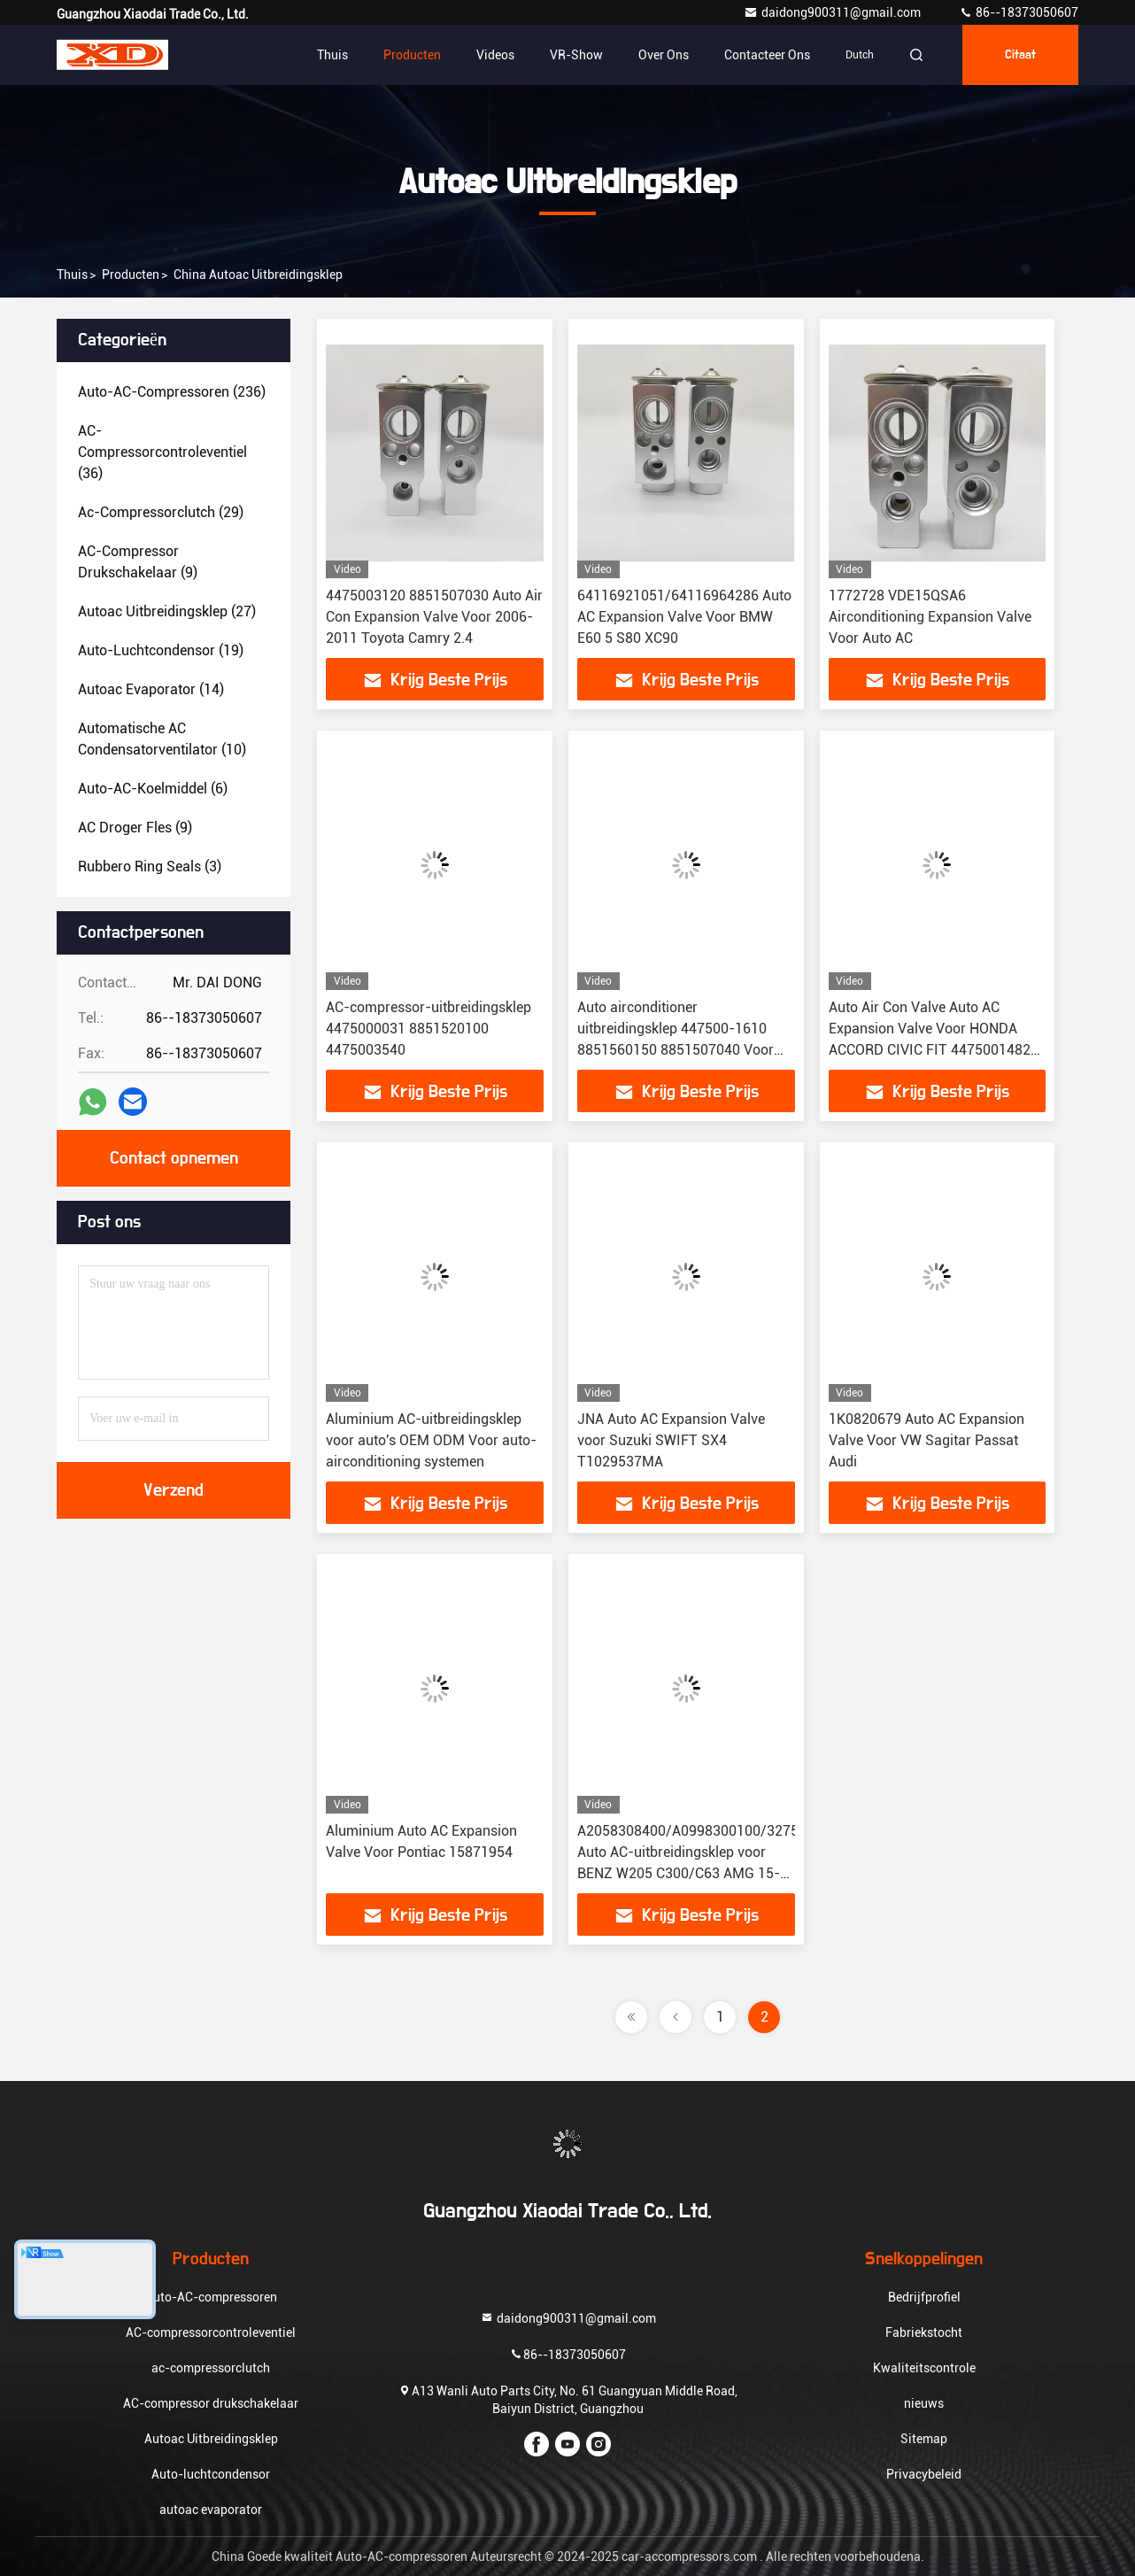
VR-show (576, 55)
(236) (172, 391)
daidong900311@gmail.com (833, 12)
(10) (162, 739)
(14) (151, 689)
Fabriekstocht (923, 2332)
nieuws (924, 2403)
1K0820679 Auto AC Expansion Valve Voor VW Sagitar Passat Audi (926, 1440)
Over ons (663, 55)
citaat (1020, 55)
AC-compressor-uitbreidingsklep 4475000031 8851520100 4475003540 (428, 1028)
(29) (160, 512)
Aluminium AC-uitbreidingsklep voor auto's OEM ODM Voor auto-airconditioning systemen (431, 1440)
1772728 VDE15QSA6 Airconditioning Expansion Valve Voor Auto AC (930, 616)
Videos (495, 55)
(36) (162, 452)
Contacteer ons (767, 55)
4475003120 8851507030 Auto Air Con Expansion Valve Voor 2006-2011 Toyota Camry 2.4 (434, 616)
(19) (160, 650)
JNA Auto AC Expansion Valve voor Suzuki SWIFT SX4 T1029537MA (671, 1440)
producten (130, 274)
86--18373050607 (1018, 12)
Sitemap (923, 2439)
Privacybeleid (923, 2474)
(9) (137, 562)
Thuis (332, 55)
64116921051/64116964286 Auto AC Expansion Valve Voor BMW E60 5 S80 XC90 (684, 616)
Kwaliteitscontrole (924, 2368)
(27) (167, 611)
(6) (153, 788)
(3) (149, 866)
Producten (412, 55)
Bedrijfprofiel (924, 2297)
